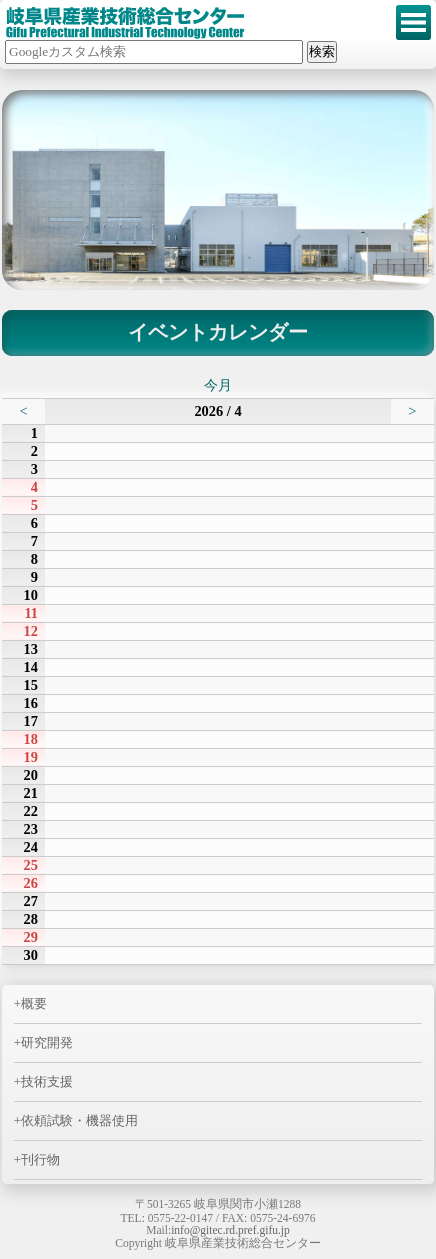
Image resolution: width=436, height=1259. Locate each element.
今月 (218, 385)
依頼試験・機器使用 (79, 1120)
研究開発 (47, 1042)
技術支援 (47, 1081)
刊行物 (40, 1159)
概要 (34, 1003)
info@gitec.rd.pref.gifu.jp (230, 1230)
